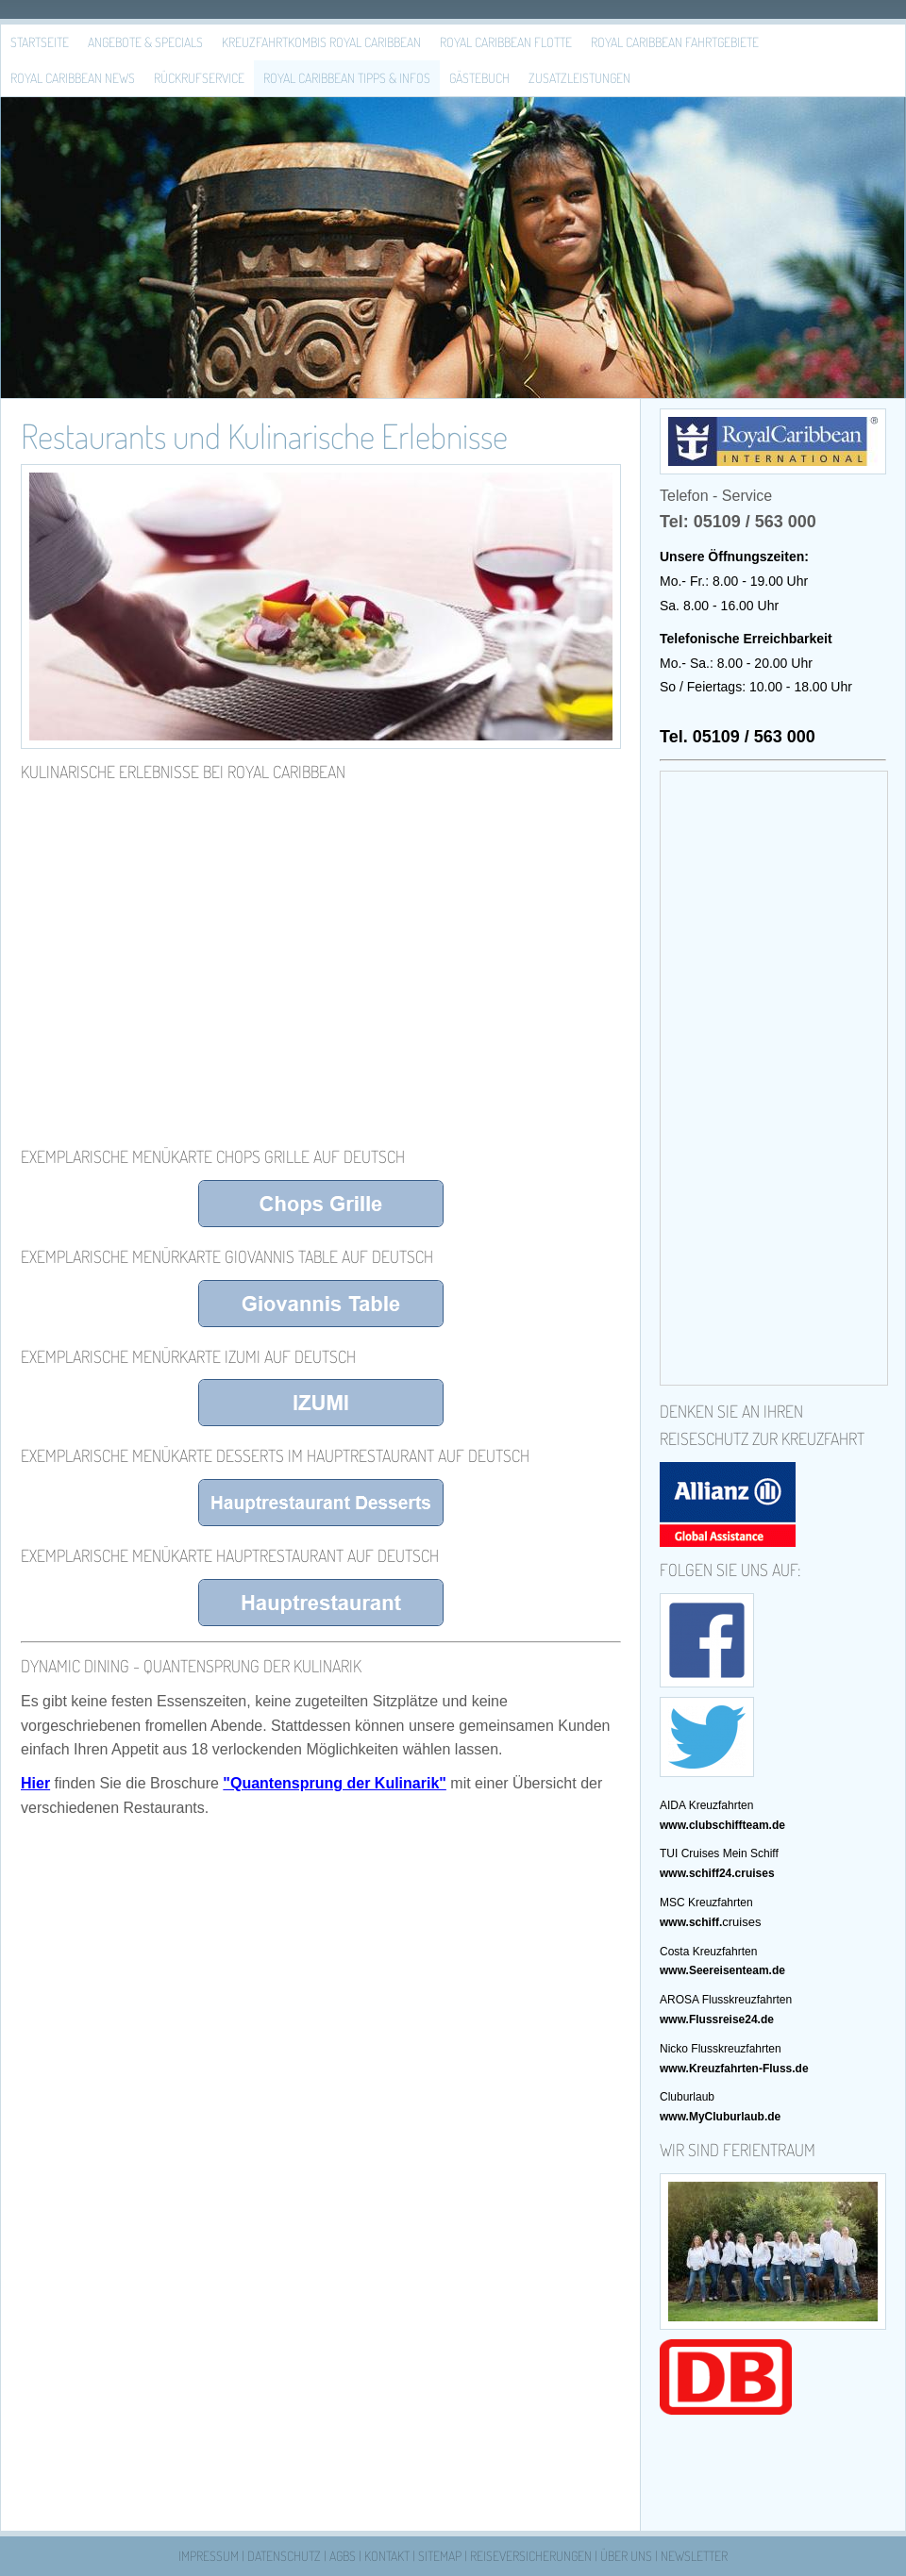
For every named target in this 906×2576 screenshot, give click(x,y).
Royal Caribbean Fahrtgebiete (675, 42)
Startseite (39, 42)
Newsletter (694, 2556)
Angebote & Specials (145, 42)
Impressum (208, 2556)
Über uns (626, 2556)
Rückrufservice (199, 78)
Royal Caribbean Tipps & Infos (346, 78)
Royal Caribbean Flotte (506, 42)
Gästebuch (479, 78)
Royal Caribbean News (72, 78)
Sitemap (439, 2556)
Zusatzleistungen (579, 78)
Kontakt (387, 2556)
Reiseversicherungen (531, 2556)
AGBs (342, 2556)
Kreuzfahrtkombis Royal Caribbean (321, 42)
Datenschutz (284, 2556)
